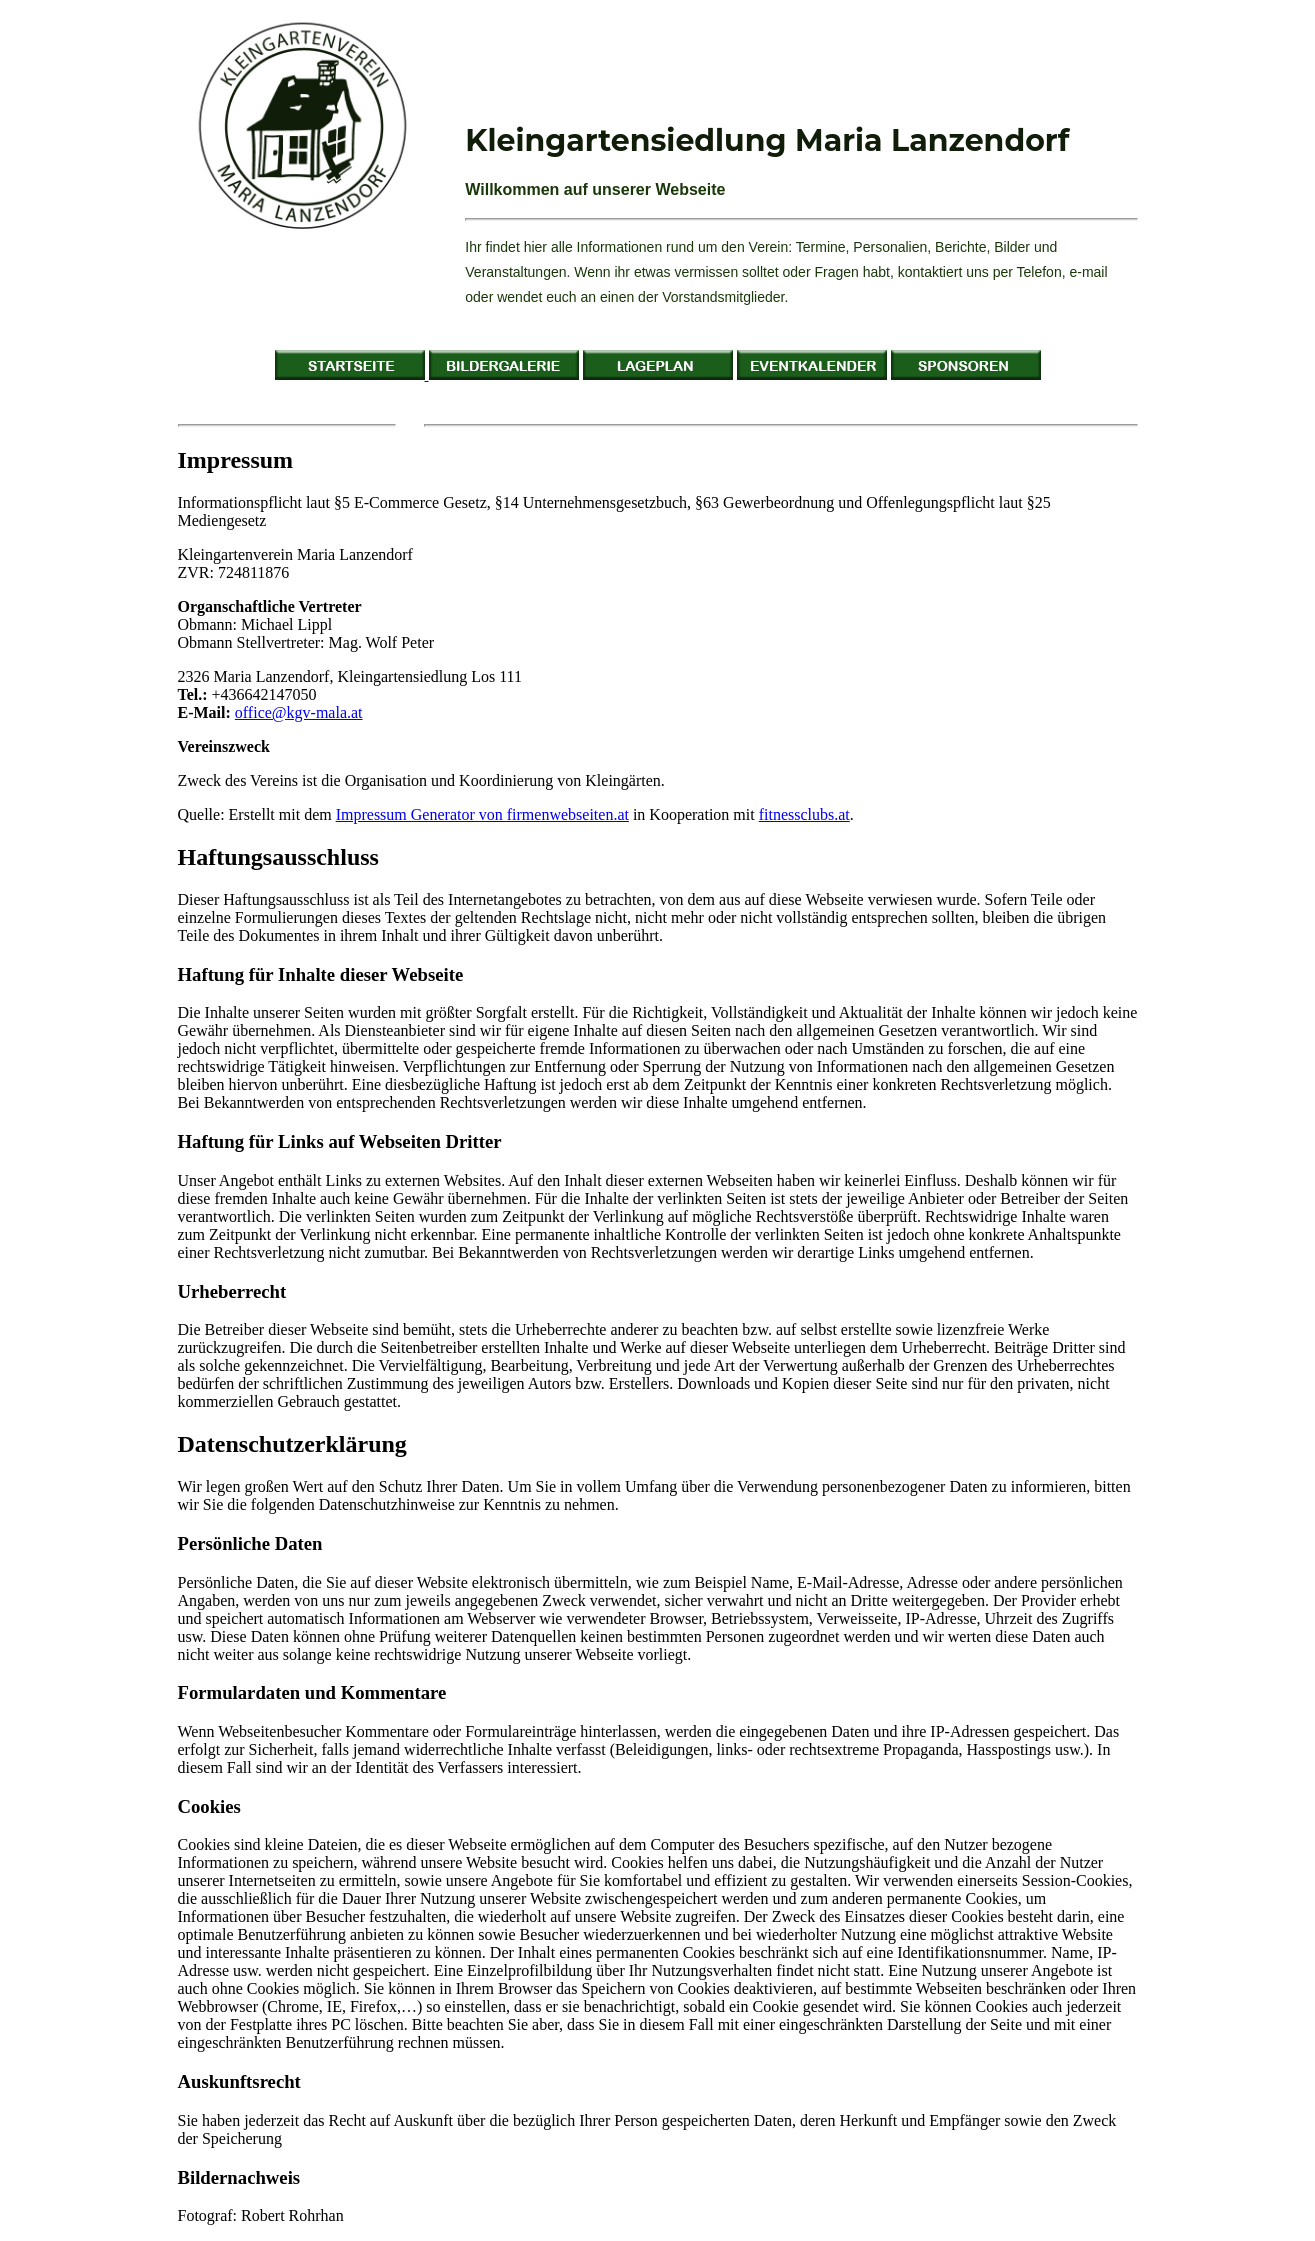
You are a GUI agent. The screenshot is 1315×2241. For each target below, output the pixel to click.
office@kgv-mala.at (299, 712)
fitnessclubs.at (804, 814)
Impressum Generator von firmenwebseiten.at (482, 814)
